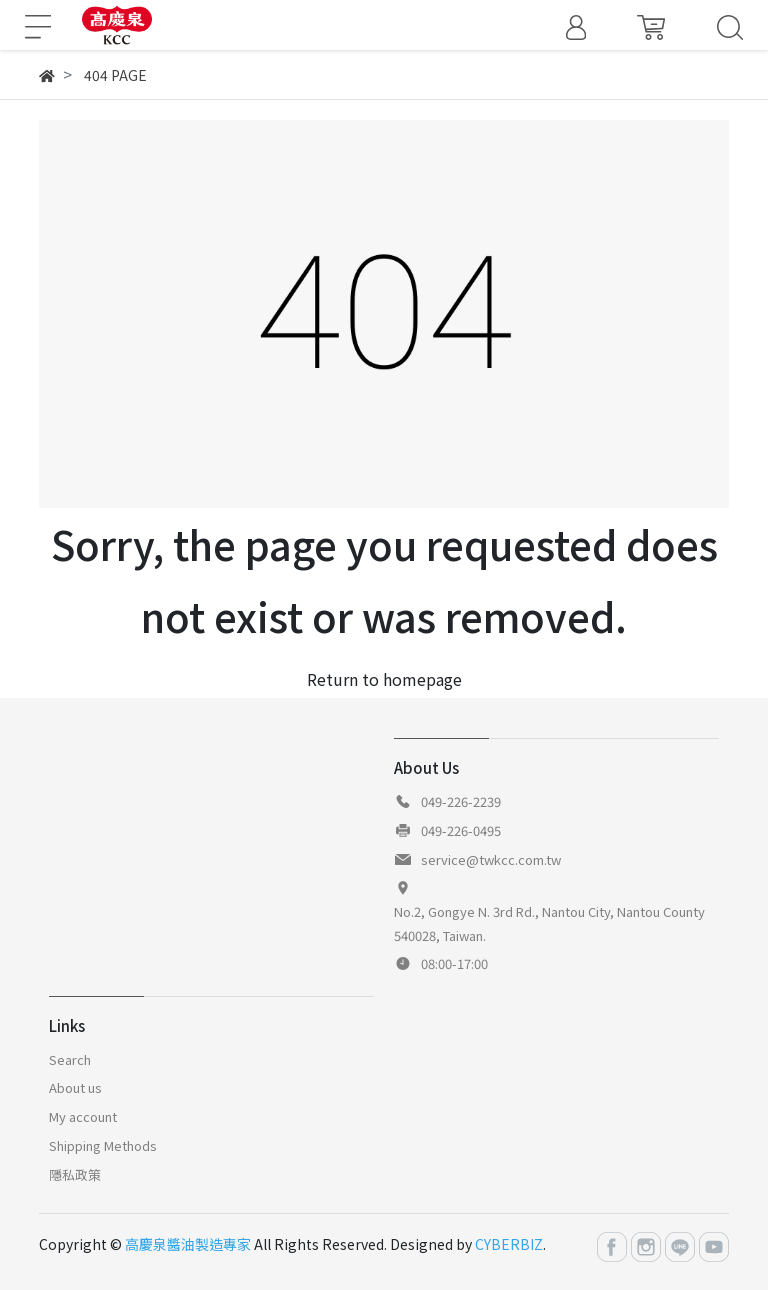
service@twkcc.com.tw (491, 859)
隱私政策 (75, 1174)
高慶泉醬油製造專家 (188, 1244)
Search (70, 1059)
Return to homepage (384, 679)
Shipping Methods (103, 1145)
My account (83, 1116)
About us (75, 1087)
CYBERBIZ (509, 1244)
